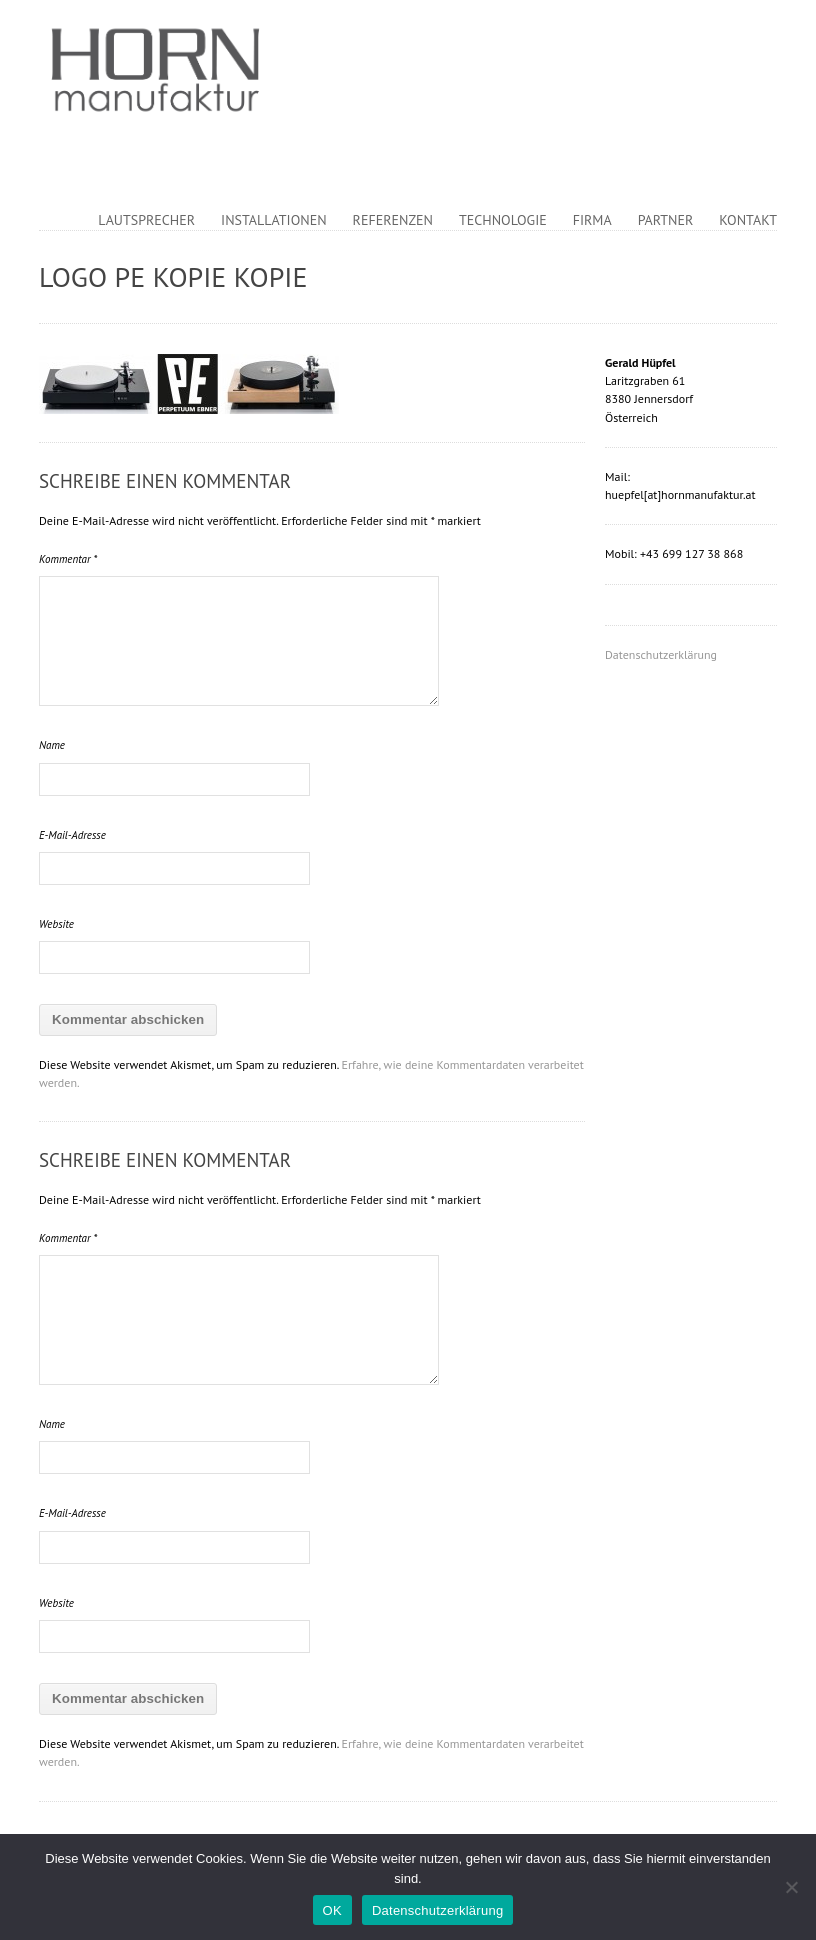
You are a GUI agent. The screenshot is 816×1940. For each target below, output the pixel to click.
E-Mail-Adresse (72, 835)
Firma (592, 220)
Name (52, 745)
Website (56, 924)
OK (332, 1910)
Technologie (503, 220)
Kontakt (748, 220)
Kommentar (68, 559)
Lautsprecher (146, 220)
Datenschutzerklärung (661, 654)
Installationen (274, 220)
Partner (666, 220)
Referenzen (393, 220)
